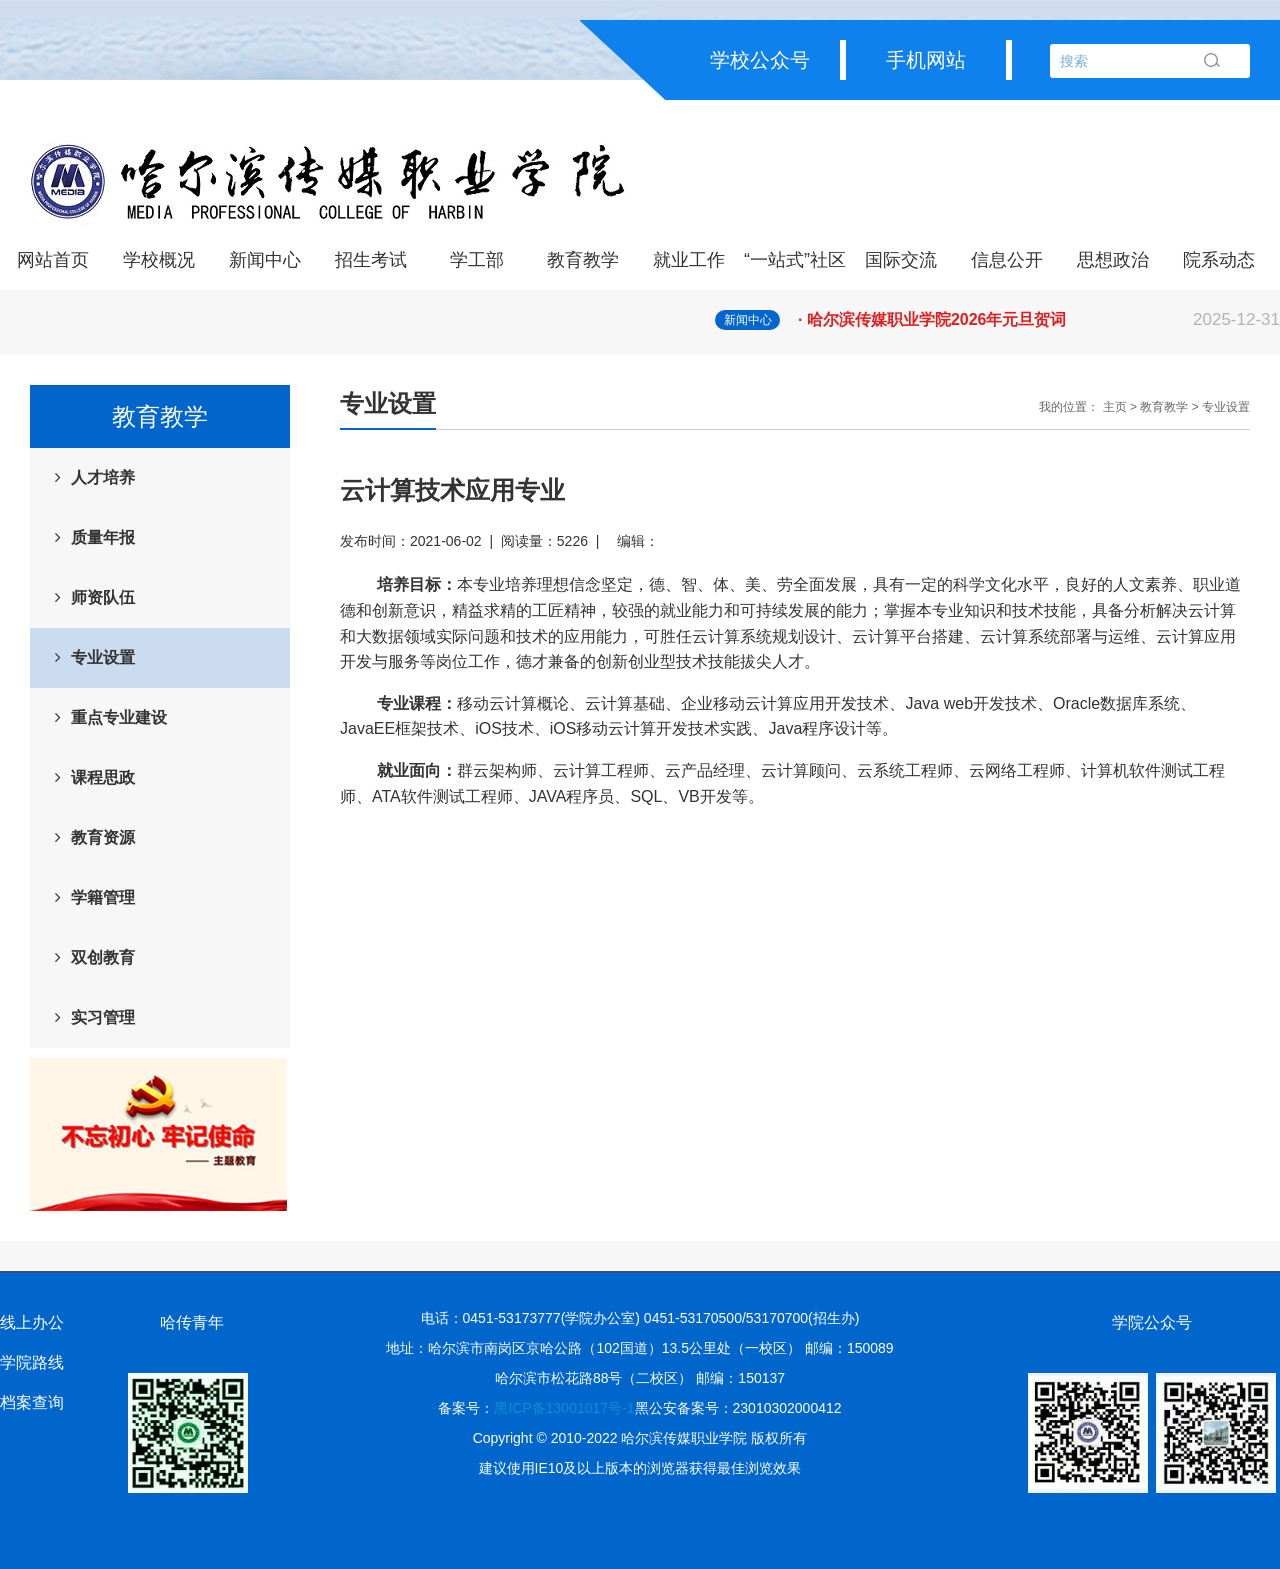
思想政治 (1113, 260)
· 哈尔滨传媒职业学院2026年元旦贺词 (1039, 320)
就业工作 (689, 260)
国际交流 (901, 260)
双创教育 (103, 957)
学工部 (477, 260)
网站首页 (53, 260)
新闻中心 (265, 260)
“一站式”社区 (795, 260)
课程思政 (103, 777)
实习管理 (103, 1017)
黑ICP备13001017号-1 (564, 1408)
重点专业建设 (119, 717)
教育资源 (103, 837)
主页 (1115, 407)
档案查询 (32, 1402)
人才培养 (103, 477)
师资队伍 (103, 597)
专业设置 (103, 657)
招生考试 (371, 260)
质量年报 (103, 537)
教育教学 (583, 260)
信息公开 (1007, 260)
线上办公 (32, 1322)
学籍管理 (103, 897)
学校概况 (159, 260)
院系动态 (1219, 260)
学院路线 (32, 1362)
